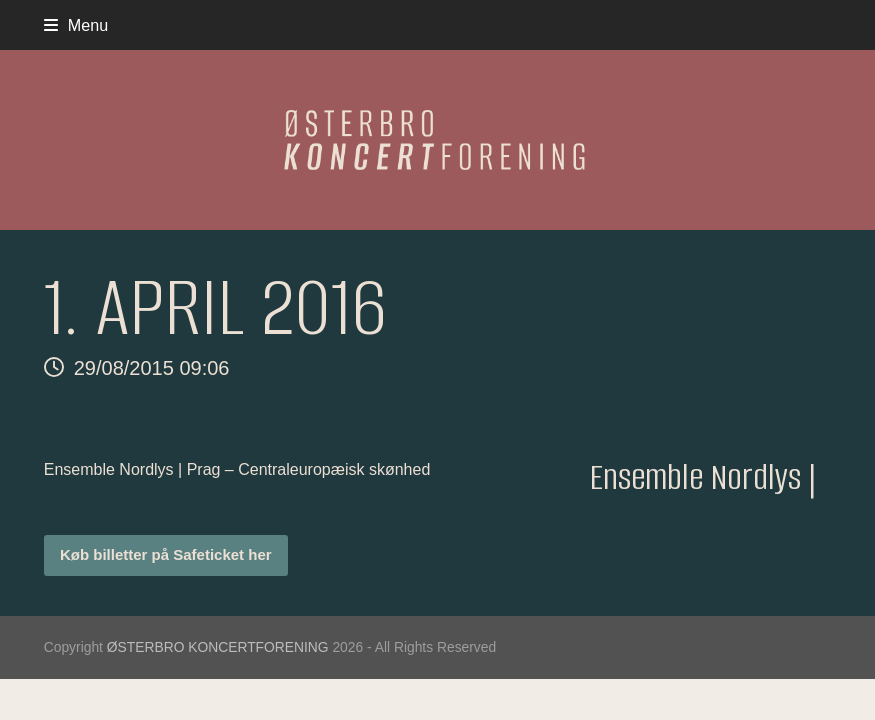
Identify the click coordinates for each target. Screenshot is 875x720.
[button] (76, 25)
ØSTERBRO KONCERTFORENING (218, 647)
